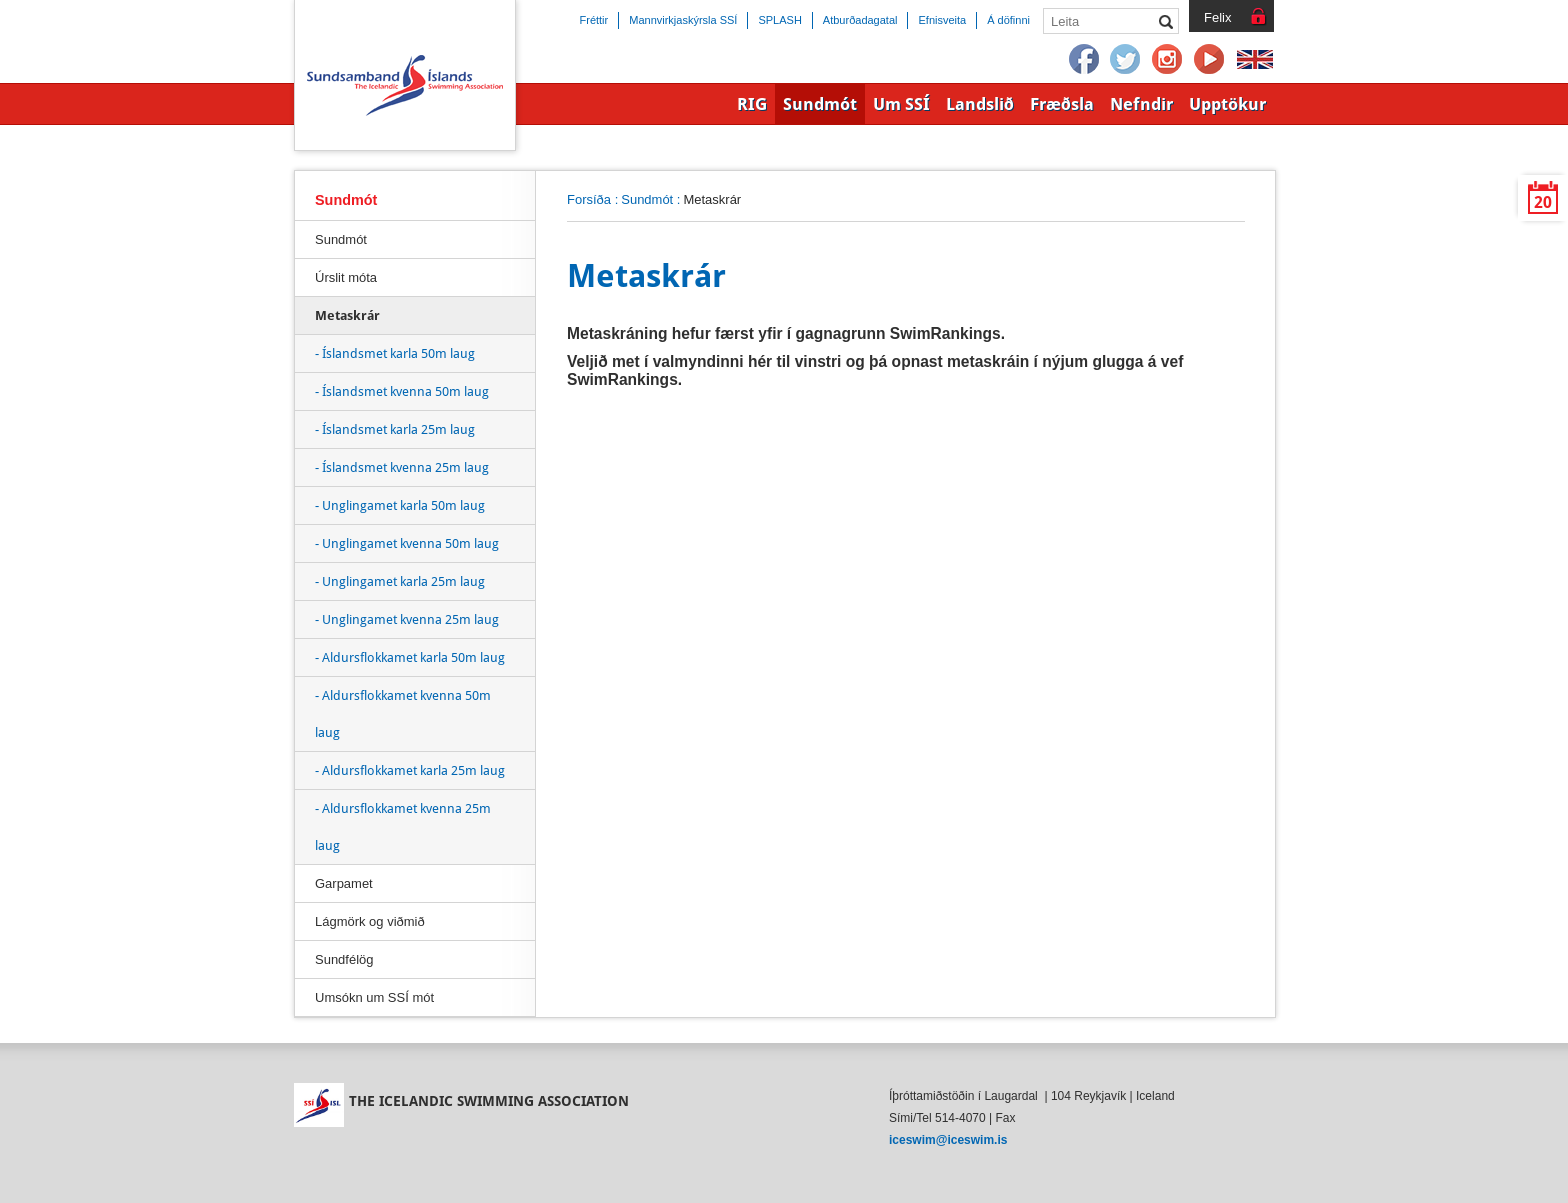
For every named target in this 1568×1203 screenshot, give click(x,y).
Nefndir (1141, 104)
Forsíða (589, 199)
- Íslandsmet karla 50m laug (395, 353)
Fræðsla (1062, 104)
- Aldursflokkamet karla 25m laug (410, 770)
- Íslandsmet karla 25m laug (395, 429)
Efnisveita (942, 20)
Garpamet (344, 883)
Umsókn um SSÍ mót (374, 997)
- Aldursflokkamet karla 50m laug (410, 657)
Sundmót (647, 199)
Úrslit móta (346, 277)
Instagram (1168, 60)
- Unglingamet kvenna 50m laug (407, 543)
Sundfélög (344, 959)
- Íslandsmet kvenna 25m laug (402, 467)
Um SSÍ (901, 104)
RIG (752, 104)
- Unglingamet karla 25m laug (400, 581)
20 (1543, 202)
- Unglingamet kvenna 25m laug (407, 619)
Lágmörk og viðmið (370, 921)
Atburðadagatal (860, 20)
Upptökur (1227, 104)
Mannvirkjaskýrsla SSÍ (683, 20)
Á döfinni (1008, 20)
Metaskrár (347, 315)
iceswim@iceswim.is (948, 1140)
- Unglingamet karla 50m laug (400, 505)
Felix (1217, 17)
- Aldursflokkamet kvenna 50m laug (403, 714)
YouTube (1210, 60)
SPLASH (779, 20)
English (1255, 60)
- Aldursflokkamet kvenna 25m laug (403, 827)
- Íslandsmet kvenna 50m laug (402, 391)
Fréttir (594, 20)
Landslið (980, 104)
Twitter (1126, 60)
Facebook (1084, 60)
